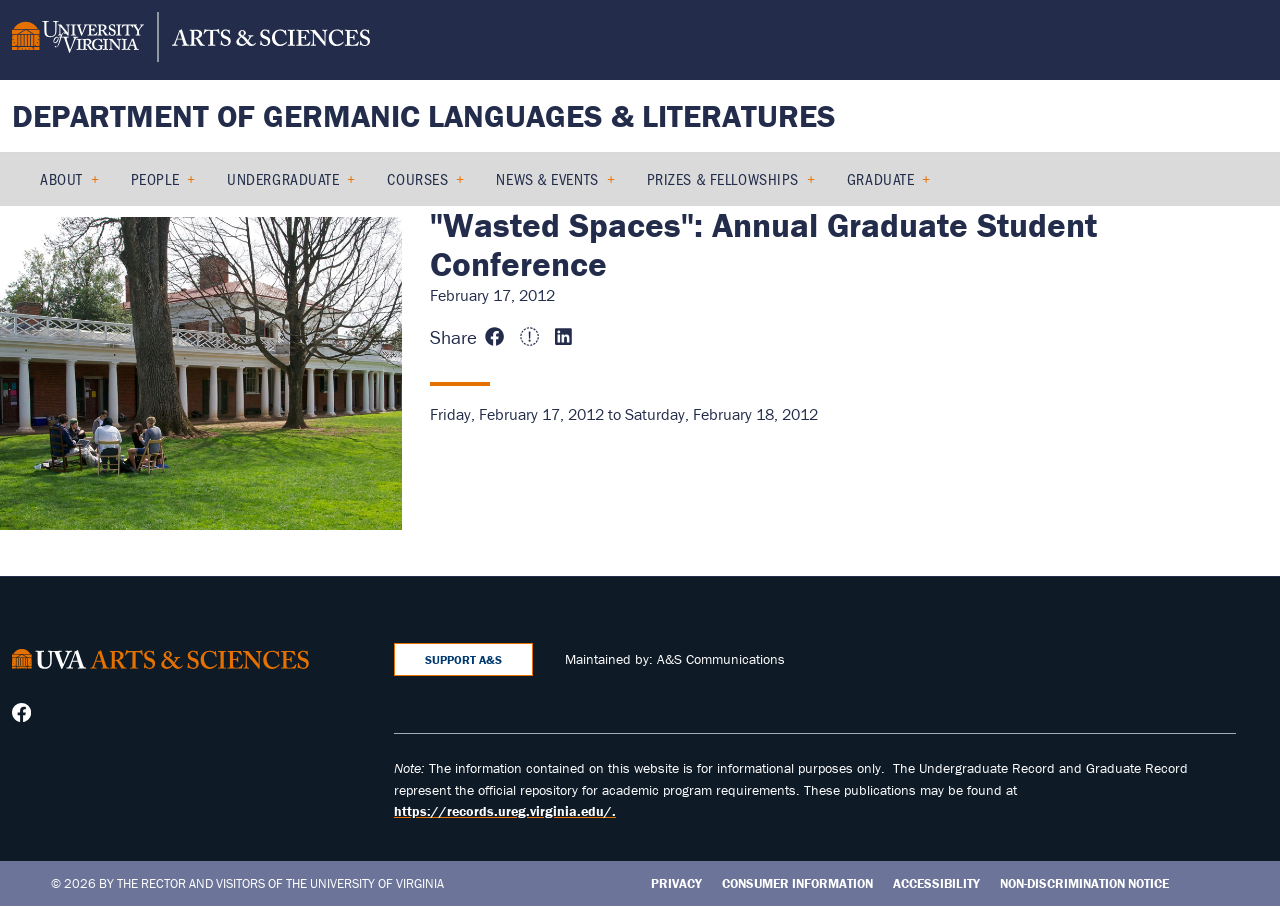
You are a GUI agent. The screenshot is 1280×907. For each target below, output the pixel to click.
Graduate (880, 178)
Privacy (676, 883)
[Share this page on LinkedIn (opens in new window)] (566, 337)
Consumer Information (797, 883)
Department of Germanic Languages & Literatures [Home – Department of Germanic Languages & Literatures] (424, 115)
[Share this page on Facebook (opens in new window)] (497, 337)
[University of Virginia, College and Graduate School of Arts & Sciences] (191, 40)
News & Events (547, 178)
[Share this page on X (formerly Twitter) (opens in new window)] (532, 337)
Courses (417, 178)
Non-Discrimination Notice (1084, 883)
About (61, 178)
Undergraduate (283, 178)
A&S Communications (721, 659)
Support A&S (463, 659)
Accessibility (936, 883)
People (155, 178)
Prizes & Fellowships (723, 178)
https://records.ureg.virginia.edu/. (505, 811)
